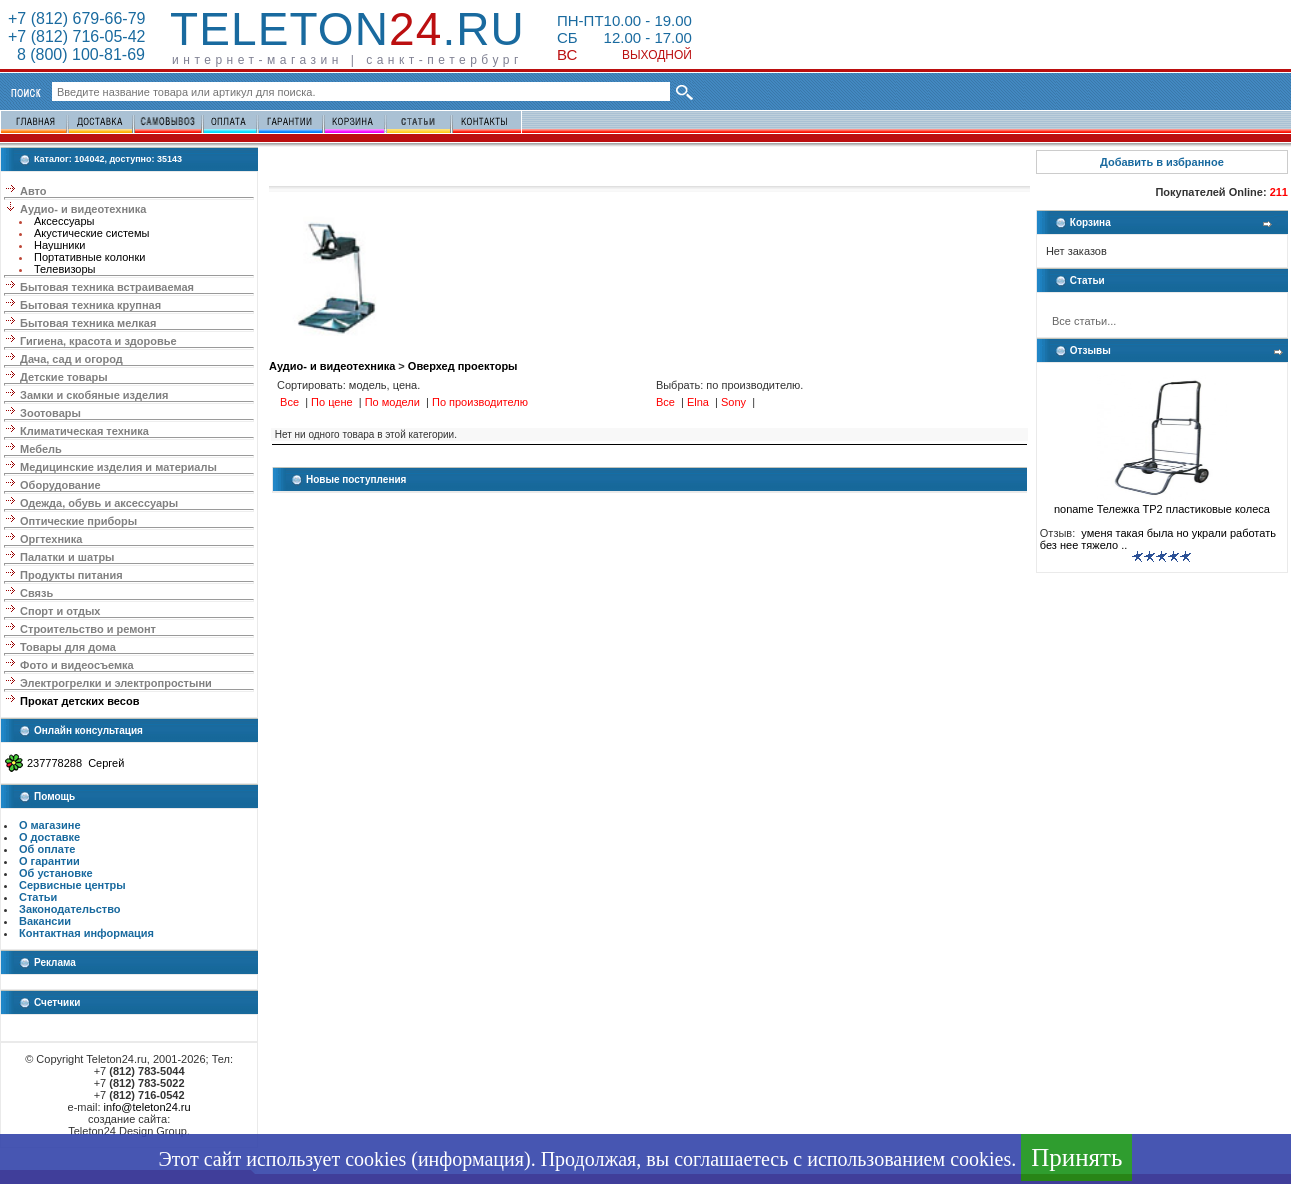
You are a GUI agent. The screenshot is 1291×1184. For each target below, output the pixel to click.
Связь (36, 593)
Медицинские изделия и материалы (118, 467)
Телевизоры (64, 269)
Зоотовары (50, 413)
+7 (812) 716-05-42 (76, 36)
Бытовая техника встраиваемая (107, 287)
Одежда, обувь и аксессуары (99, 503)
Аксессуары (64, 221)
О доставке (49, 837)
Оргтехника (51, 539)
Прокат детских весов (79, 701)
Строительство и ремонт (88, 629)
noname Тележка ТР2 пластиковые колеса (1162, 504)
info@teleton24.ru (147, 1107)
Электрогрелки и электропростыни (116, 683)
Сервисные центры (72, 885)
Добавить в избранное (1162, 162)
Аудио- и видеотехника (83, 209)
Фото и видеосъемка (77, 665)
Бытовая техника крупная (90, 305)
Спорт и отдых (60, 611)
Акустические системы (91, 233)
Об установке (56, 873)
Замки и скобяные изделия (94, 395)
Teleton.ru (347, 29)
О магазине (50, 825)
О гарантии (49, 861)
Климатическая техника (84, 431)
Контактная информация (86, 933)
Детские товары (64, 377)
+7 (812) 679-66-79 (76, 18)
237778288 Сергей (75, 763)
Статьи (38, 897)
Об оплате (47, 849)
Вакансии (45, 921)
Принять (1076, 1157)
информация (471, 1159)
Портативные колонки (89, 257)
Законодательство (70, 909)
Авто (33, 191)
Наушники (59, 245)
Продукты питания (71, 575)
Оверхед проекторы (463, 366)
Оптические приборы (78, 521)
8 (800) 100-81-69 (76, 54)
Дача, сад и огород (71, 359)
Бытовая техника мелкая (88, 323)
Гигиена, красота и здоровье (98, 341)
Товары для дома (68, 647)
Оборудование (60, 485)
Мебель (41, 449)
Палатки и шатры (67, 557)
